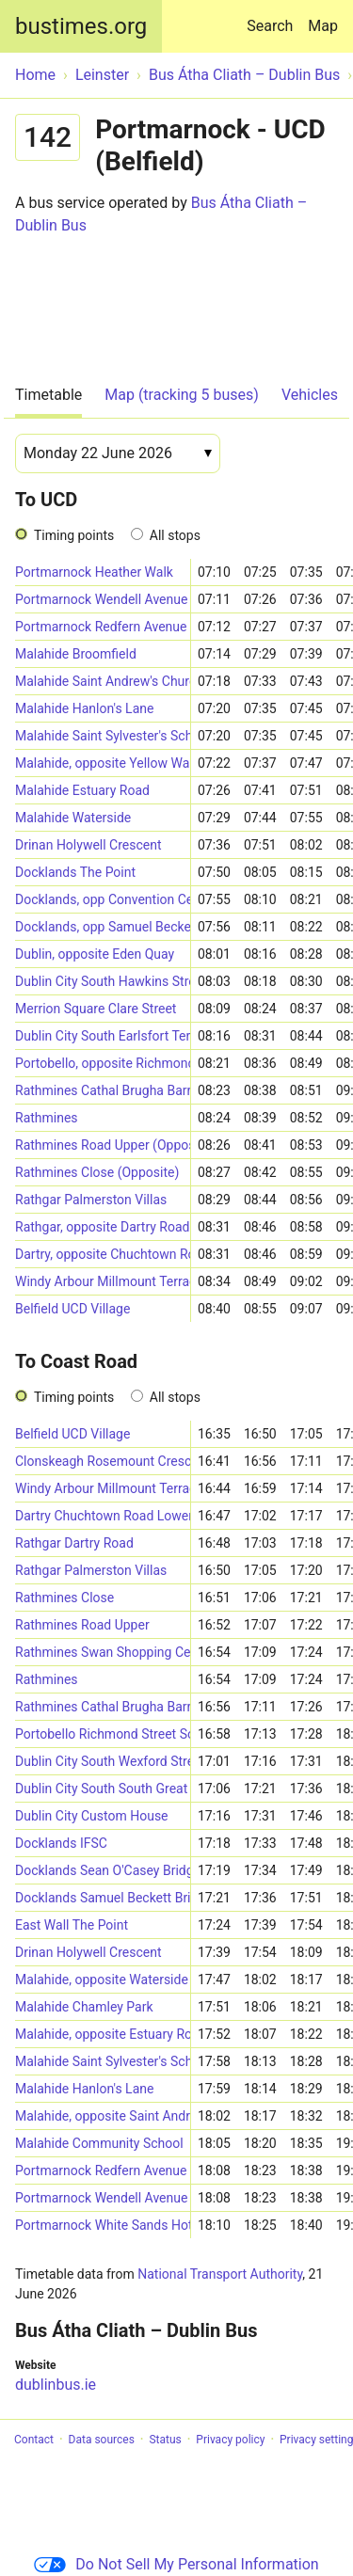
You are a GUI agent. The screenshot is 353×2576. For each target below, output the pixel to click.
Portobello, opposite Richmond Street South (102, 1063)
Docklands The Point (75, 872)
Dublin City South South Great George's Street (102, 1788)
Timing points (74, 535)
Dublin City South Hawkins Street (102, 981)
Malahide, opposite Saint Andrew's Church (102, 2115)
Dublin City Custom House (91, 1815)
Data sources (102, 2439)
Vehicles (309, 395)
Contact (34, 2439)
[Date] (117, 453)
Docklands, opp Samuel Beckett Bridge (102, 926)
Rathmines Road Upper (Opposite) (102, 1145)
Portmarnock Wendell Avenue (101, 599)
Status (165, 2439)
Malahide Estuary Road (82, 790)
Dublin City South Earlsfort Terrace (102, 1035)
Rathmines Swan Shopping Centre (102, 1652)
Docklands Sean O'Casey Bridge (102, 1870)
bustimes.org (81, 26)
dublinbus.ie (55, 2384)
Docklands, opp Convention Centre (102, 899)
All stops (175, 535)
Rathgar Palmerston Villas (91, 1199)
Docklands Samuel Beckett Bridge (102, 1897)
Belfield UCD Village (72, 1308)
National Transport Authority (219, 2274)
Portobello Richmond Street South (102, 1733)
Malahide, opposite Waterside (101, 1979)
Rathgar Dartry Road (74, 1542)
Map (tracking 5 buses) (181, 395)
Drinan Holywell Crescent (88, 844)
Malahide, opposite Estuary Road (102, 2034)
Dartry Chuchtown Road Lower (102, 1515)
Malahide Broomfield (75, 653)
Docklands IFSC (61, 1843)
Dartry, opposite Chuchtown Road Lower (102, 1254)
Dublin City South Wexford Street (102, 1761)
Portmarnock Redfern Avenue (100, 626)
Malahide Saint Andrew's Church (102, 681)
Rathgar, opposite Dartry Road (102, 1226)
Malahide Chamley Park (84, 2006)
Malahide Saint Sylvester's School (102, 735)
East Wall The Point (71, 1924)
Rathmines (46, 1117)
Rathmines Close (64, 1597)
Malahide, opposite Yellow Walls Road (102, 763)
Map (323, 26)
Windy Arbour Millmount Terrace (102, 1281)
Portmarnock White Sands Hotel (102, 2225)
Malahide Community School (99, 2143)
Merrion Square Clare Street (95, 1008)
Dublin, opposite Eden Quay (94, 954)
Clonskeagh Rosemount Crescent (102, 1461)
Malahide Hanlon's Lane (84, 708)
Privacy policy (230, 2439)
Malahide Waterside (73, 817)
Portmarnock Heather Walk (94, 572)
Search (273, 17)
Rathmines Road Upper (82, 1624)
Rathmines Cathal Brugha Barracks (102, 1090)
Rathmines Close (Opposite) (97, 1172)
